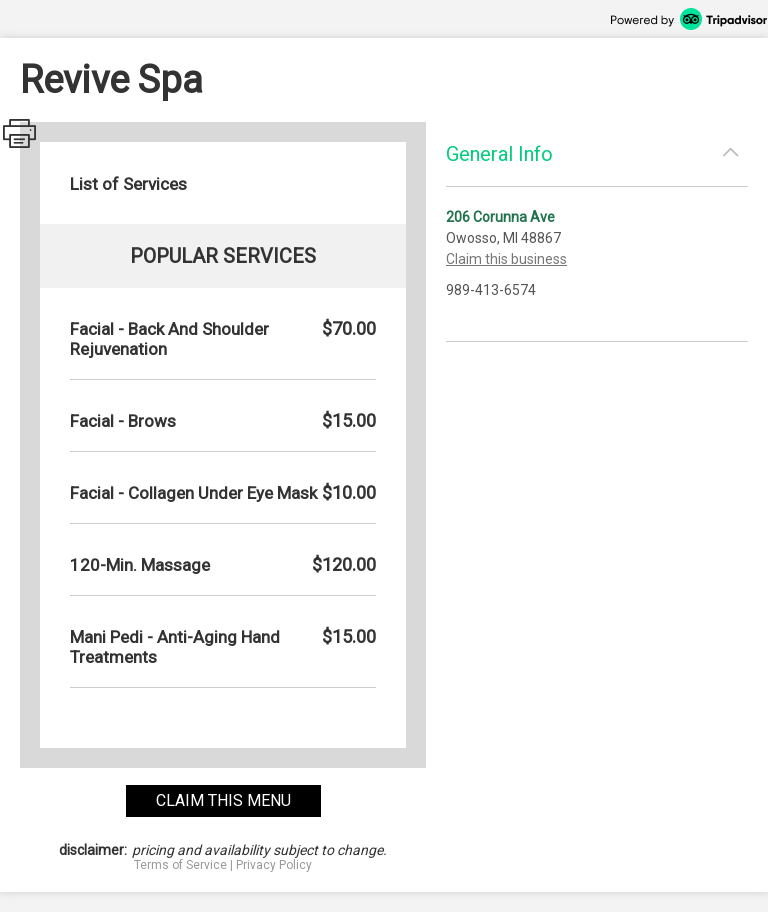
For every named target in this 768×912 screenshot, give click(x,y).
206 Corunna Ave (500, 217)
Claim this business (506, 259)
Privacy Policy (274, 865)
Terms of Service (180, 865)
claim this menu (223, 800)
